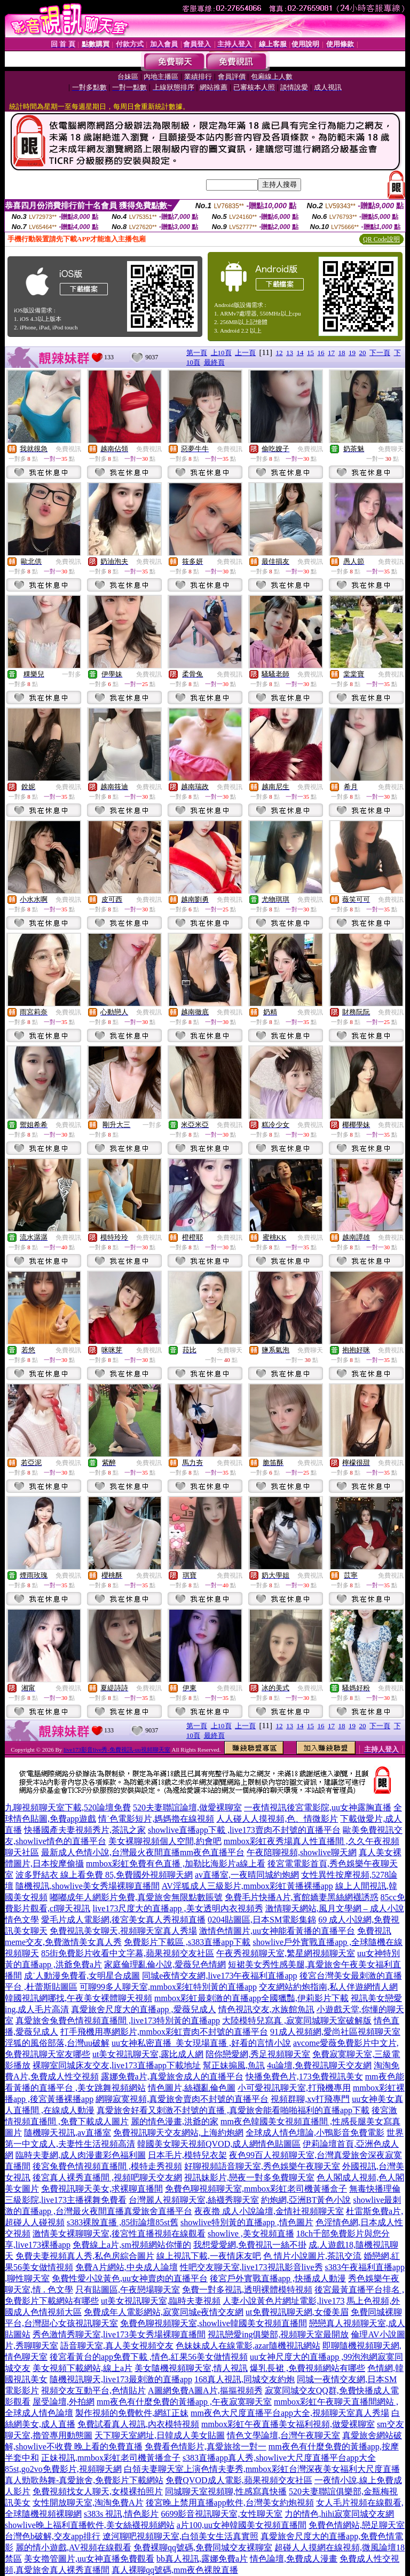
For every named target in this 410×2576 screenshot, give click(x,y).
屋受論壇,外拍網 (63, 2401)
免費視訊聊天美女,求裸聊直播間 (102, 2188)
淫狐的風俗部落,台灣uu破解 (57, 2042)
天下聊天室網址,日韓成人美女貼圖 (159, 2435)
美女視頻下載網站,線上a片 (82, 2368)
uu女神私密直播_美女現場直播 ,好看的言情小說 (201, 2042)
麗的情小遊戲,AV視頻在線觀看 (73, 2547)
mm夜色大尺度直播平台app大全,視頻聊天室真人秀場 (290, 2412)
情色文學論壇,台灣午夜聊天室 (283, 2435)
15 (310, 353)
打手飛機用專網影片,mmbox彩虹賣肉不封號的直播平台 (164, 2031)
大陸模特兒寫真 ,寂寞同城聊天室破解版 (297, 2020)
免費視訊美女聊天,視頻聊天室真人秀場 (123, 1930)
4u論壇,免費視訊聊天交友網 (319, 2065)
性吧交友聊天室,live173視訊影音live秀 (251, 2267)
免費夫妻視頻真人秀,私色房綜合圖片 (84, 2255)
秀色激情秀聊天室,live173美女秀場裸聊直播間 (119, 2334)
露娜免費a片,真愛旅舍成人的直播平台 (172, 2076)
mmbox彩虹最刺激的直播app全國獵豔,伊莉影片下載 (251, 1998)
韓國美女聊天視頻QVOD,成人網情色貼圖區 (219, 2143)
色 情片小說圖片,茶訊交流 (312, 2255)
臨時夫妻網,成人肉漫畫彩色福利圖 (80, 2155)
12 (279, 353)
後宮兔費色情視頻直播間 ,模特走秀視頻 (107, 2166)
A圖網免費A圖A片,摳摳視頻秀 (205, 2390)
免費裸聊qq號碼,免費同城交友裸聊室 (202, 2547)
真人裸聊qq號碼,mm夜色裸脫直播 (175, 2569)
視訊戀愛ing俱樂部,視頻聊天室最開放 (278, 2334)
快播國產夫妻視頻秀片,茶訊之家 (85, 1829)
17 (331, 353)
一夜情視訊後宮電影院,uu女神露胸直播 (317, 1807)
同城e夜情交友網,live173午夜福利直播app (219, 1975)
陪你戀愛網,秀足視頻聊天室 (258, 2054)
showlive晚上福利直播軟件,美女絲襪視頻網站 (90, 2525)
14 (300, 353)
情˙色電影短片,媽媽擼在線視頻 (156, 1818)
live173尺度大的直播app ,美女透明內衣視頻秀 (177, 1908)
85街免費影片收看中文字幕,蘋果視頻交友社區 (127, 1953)
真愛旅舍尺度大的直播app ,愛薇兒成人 (143, 2009)
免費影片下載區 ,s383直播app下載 (187, 1942)
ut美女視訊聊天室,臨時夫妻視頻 (160, 2300)
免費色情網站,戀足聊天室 (357, 2525)
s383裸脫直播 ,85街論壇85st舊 (122, 2222)
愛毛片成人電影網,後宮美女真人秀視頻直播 (123, 1919)
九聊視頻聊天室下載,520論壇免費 (68, 1807)
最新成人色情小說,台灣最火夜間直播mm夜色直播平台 (143, 1852)
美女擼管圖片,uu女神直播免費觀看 (89, 2558)
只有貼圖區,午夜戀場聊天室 (127, 2289)
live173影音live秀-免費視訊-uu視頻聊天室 (117, 1749)
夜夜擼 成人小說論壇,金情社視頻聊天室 (269, 2211)
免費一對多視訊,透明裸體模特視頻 (247, 2289)
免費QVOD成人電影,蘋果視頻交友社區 (238, 2480)
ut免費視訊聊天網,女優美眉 (297, 2312)
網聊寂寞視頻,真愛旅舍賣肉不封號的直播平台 (182, 2099)
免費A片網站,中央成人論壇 (126, 2267)
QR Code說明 (381, 239)
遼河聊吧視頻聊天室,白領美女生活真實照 (180, 2536)
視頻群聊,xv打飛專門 (310, 2099)
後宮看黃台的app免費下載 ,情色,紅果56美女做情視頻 (149, 2356)
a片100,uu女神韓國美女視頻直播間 (241, 2525)
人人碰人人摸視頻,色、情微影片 (277, 1818)
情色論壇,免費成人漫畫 (293, 2558)
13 (289, 353)
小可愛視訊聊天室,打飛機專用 (294, 2087)
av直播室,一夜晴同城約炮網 (247, 1874)
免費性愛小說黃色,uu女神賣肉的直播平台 (130, 2278)
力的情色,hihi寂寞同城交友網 (339, 2513)
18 (341, 353)
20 (362, 353)
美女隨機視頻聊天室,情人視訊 (191, 2368)
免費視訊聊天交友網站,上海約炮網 (178, 2132)
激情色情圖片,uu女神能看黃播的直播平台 (277, 1930)
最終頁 (214, 362)
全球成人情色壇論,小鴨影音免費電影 (315, 2132)
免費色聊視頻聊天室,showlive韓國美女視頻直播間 (213, 2323)
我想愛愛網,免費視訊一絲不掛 (249, 2244)
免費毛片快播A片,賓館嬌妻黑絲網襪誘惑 (302, 1897)
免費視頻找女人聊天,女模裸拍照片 (98, 2491)
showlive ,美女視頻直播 (251, 2233)
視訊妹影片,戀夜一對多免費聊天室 (249, 2177)
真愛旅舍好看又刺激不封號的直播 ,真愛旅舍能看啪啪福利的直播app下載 (233, 2110)
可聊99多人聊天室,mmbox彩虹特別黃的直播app (168, 1986)
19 (352, 353)
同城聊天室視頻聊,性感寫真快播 (226, 2491)
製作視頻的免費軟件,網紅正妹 (131, 2412)
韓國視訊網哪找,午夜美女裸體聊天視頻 (78, 1998)
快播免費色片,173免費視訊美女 (304, 2076)
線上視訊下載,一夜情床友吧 (208, 2255)
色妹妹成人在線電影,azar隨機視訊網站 (248, 2345)
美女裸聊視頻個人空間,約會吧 (165, 1841)
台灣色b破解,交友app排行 (52, 2536)
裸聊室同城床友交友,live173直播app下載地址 (117, 2065)
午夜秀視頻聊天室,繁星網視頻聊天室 (285, 1953)
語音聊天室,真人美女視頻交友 (117, 2345)
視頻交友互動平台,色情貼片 (93, 2390)
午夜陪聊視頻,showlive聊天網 (302, 1852)
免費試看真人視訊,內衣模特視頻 (138, 2424)
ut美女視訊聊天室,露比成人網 (147, 2054)
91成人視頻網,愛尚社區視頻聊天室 (335, 2031)
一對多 (71, 674)
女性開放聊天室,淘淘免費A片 (88, 2502)
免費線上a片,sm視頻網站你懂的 (132, 2244)
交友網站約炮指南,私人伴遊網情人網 (328, 1986)
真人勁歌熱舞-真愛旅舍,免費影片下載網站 (84, 2480)
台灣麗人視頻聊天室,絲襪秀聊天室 (194, 2199)
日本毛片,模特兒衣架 (187, 2155)
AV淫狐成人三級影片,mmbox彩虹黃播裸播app (247, 1885)
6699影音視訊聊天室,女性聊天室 (221, 2513)
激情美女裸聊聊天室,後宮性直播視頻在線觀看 (119, 2233)
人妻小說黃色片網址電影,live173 (283, 2300)
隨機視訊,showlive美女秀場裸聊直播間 (87, 1885)
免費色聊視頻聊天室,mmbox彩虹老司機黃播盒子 (256, 2188)
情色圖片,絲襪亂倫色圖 (191, 2087)
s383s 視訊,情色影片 (121, 2513)
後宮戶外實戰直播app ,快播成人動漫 (278, 2278)
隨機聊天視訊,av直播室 (67, 2132)
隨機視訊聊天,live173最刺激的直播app (121, 2379)
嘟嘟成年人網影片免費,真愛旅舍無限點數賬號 (136, 1897)
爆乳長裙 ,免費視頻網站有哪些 (307, 2368)
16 (321, 353)
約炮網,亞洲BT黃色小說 (306, 2199)
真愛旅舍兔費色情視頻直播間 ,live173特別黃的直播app (117, 2020)
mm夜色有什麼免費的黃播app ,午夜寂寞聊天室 (184, 2401)
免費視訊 (68, 449)
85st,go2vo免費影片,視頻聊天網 (63, 2468)
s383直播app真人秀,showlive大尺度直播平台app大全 (279, 2457)
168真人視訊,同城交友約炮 (244, 2379)
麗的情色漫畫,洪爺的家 (174, 2121)
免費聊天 (391, 449)
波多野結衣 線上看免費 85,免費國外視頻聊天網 (104, 1874)
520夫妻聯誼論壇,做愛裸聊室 (187, 1807)
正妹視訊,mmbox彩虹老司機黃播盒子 (110, 2457)
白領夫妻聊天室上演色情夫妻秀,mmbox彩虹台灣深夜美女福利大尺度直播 (262, 2468)
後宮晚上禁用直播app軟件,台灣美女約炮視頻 (230, 2502)
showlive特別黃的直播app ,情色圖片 (246, 2222)
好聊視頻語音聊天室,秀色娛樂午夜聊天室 (262, 2166)
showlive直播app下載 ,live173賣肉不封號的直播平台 (244, 1829)
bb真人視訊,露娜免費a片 (202, 2558)
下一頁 (379, 353)
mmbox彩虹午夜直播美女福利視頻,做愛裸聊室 (288, 2424)
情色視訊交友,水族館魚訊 (266, 2009)
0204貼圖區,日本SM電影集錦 (262, 1919)
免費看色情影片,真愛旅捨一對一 (205, 2446)
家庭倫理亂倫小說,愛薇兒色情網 (165, 1964)
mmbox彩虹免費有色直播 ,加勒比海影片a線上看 (175, 1863)
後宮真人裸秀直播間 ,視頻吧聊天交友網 (107, 2177)
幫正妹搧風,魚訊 (234, 2065)
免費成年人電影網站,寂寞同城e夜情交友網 (163, 2312)
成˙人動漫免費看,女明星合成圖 (82, 1975)
